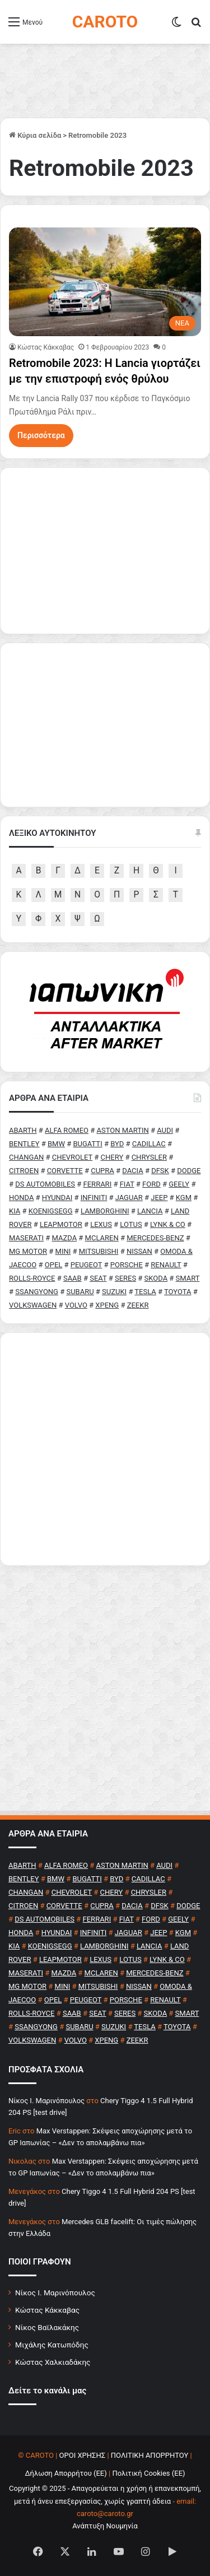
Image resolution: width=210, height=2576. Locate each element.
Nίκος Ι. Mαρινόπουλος (46, 2100)
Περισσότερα (41, 435)
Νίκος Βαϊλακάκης (47, 2327)
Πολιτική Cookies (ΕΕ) (148, 2473)
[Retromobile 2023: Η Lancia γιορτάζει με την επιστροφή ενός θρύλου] (105, 281)
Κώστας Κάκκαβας (45, 347)
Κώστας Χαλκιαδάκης (52, 2362)
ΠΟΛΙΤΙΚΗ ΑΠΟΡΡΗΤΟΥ (150, 2455)
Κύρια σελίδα (35, 135)
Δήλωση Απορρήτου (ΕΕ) (65, 2473)
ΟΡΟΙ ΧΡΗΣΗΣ (82, 2455)
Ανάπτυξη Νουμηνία (105, 2526)
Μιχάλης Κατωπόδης (51, 2344)
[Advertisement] (105, 1449)
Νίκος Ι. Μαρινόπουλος (55, 2292)
